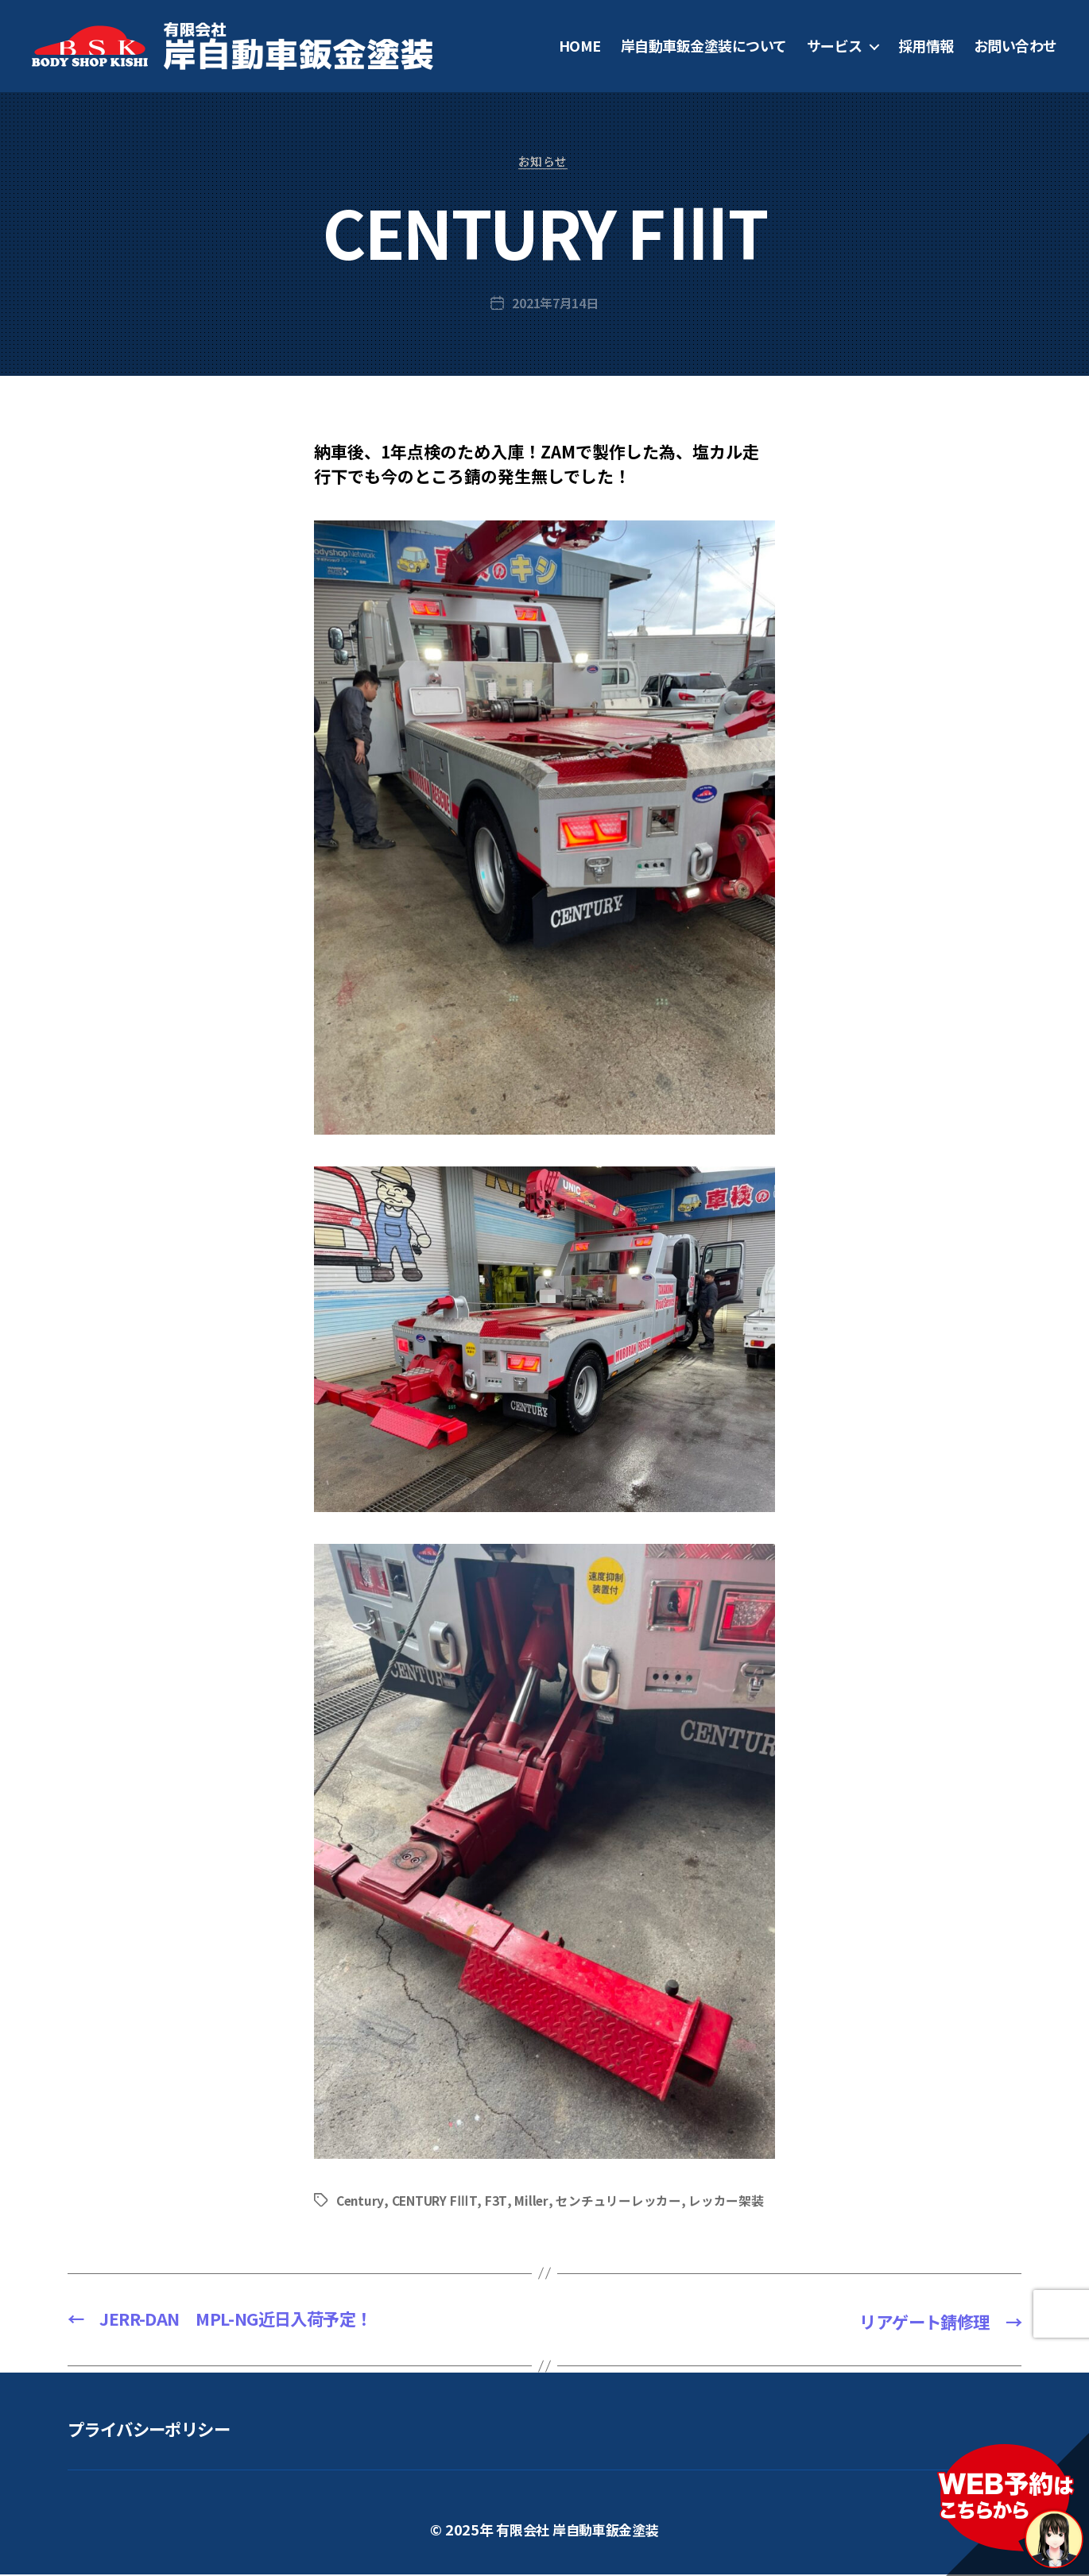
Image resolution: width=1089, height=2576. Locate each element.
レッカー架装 (726, 2201)
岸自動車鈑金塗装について (704, 46)
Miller (532, 2201)
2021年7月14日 (555, 304)
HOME (580, 46)
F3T (497, 2201)
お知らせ (544, 163)
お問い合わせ (1015, 46)
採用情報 (926, 46)
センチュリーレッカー (619, 2201)
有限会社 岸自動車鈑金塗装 (577, 2530)
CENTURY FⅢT (436, 2201)
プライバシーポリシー (160, 2429)
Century (361, 2201)
